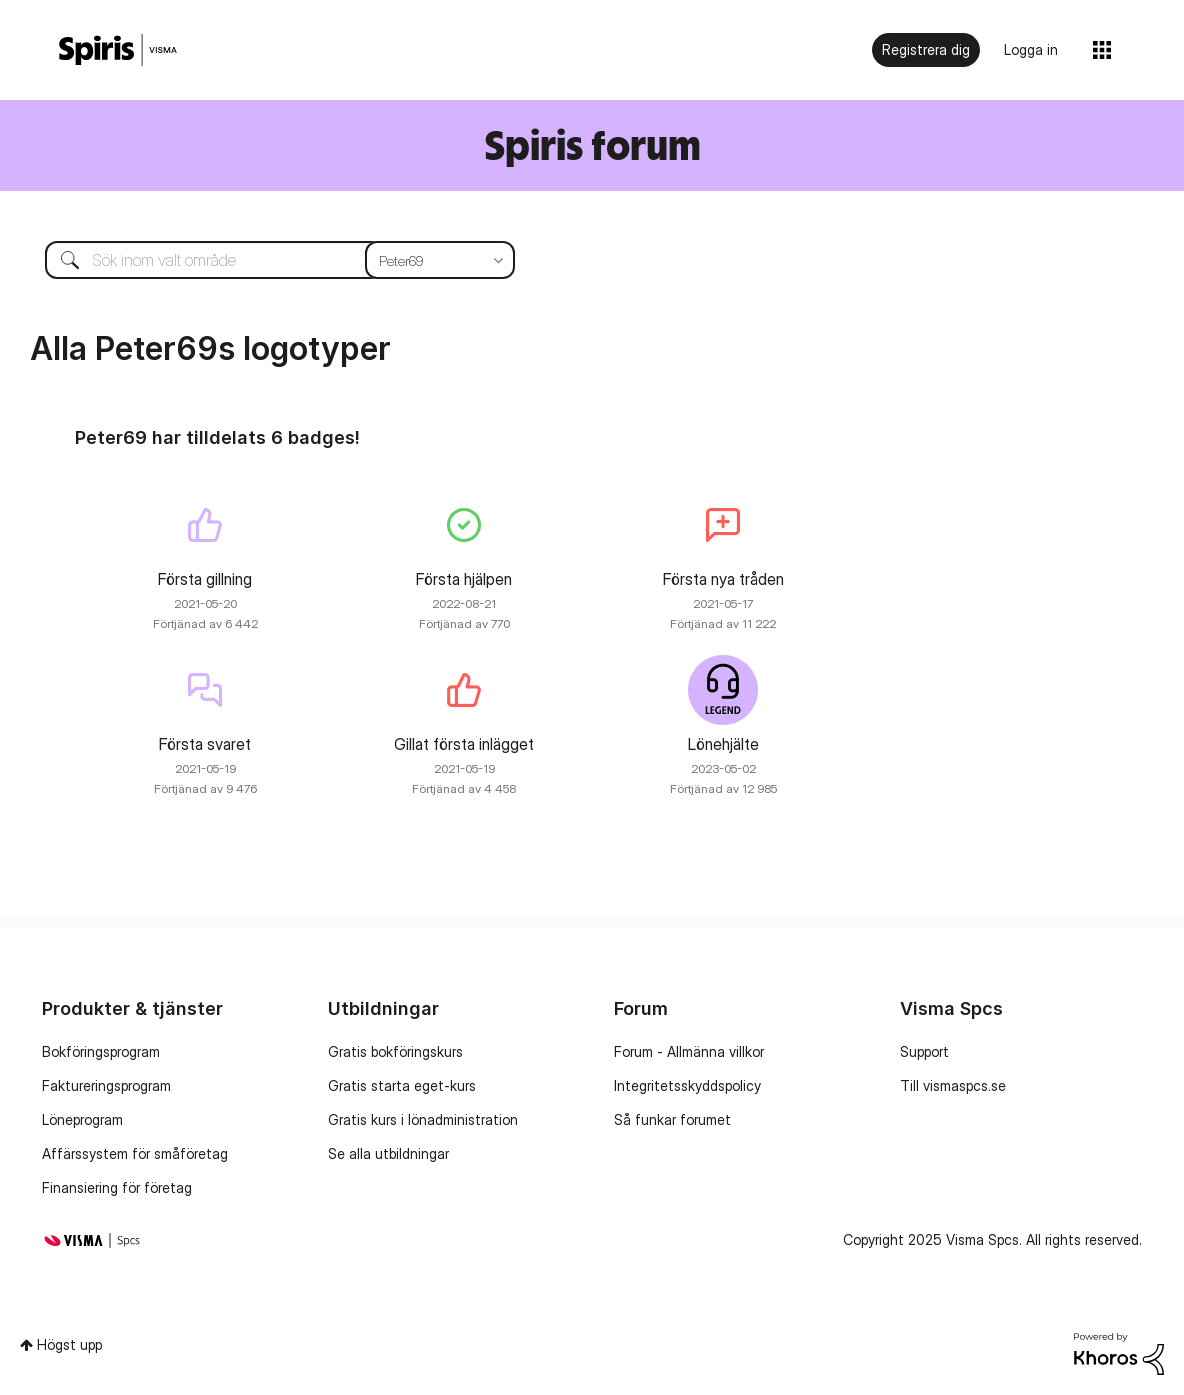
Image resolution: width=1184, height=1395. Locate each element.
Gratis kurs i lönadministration (423, 1119)
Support (924, 1051)
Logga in (1031, 49)
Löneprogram (82, 1119)
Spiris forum (592, 144)
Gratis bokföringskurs (395, 1051)
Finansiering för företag (117, 1187)
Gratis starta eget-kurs (402, 1085)
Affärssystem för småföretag (135, 1153)
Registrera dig (926, 49)
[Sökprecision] (440, 260)
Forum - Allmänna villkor (689, 1051)
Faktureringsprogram (106, 1085)
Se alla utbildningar (388, 1153)
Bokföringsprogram (101, 1051)
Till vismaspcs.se (953, 1085)
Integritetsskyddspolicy (687, 1085)
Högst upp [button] (69, 1344)
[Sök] (265, 260)
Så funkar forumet (672, 1119)
